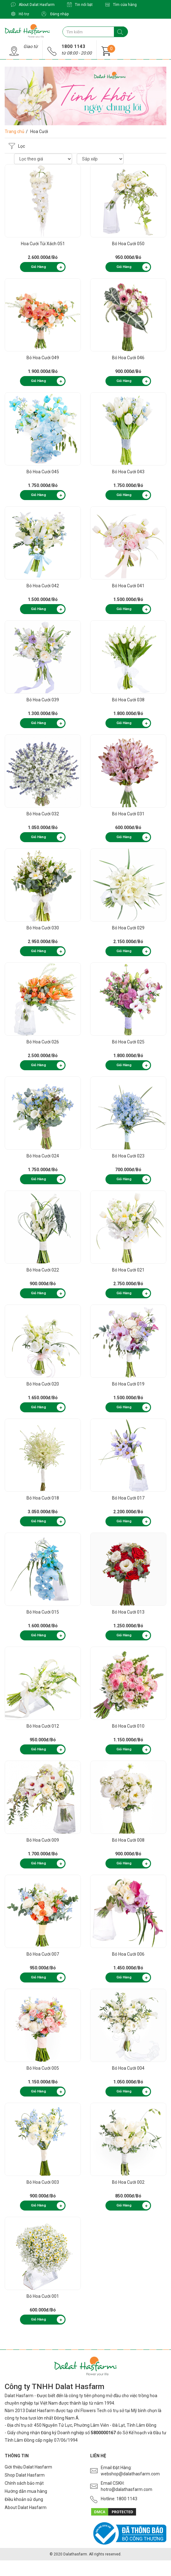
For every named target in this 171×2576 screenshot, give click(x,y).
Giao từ (30, 46)
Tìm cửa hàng (121, 4)
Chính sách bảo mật (24, 2483)
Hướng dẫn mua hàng (26, 2491)
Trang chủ (14, 131)
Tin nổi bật (80, 4)
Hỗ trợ (20, 14)
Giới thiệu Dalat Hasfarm (28, 2466)
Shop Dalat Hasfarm (25, 2475)
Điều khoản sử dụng (24, 2499)
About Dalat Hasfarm (33, 4)
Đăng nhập (55, 14)
